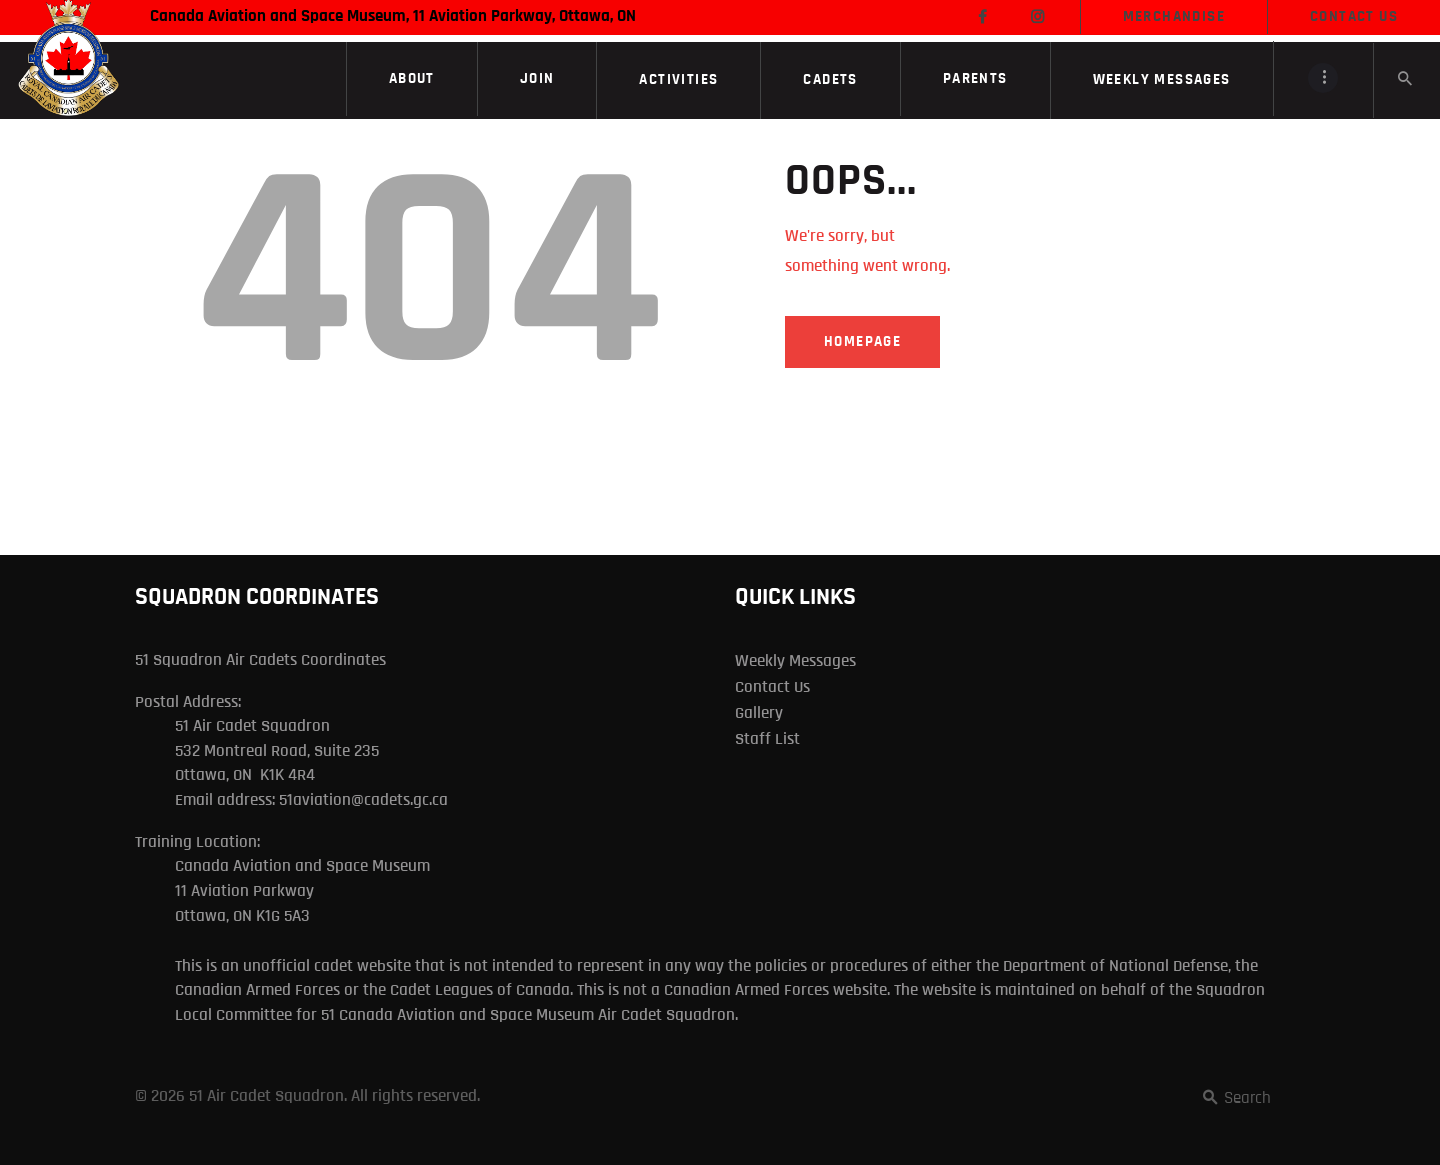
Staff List (767, 738)
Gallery (759, 712)
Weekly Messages (795, 660)
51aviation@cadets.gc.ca (363, 799)
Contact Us (772, 686)
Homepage (862, 341)
